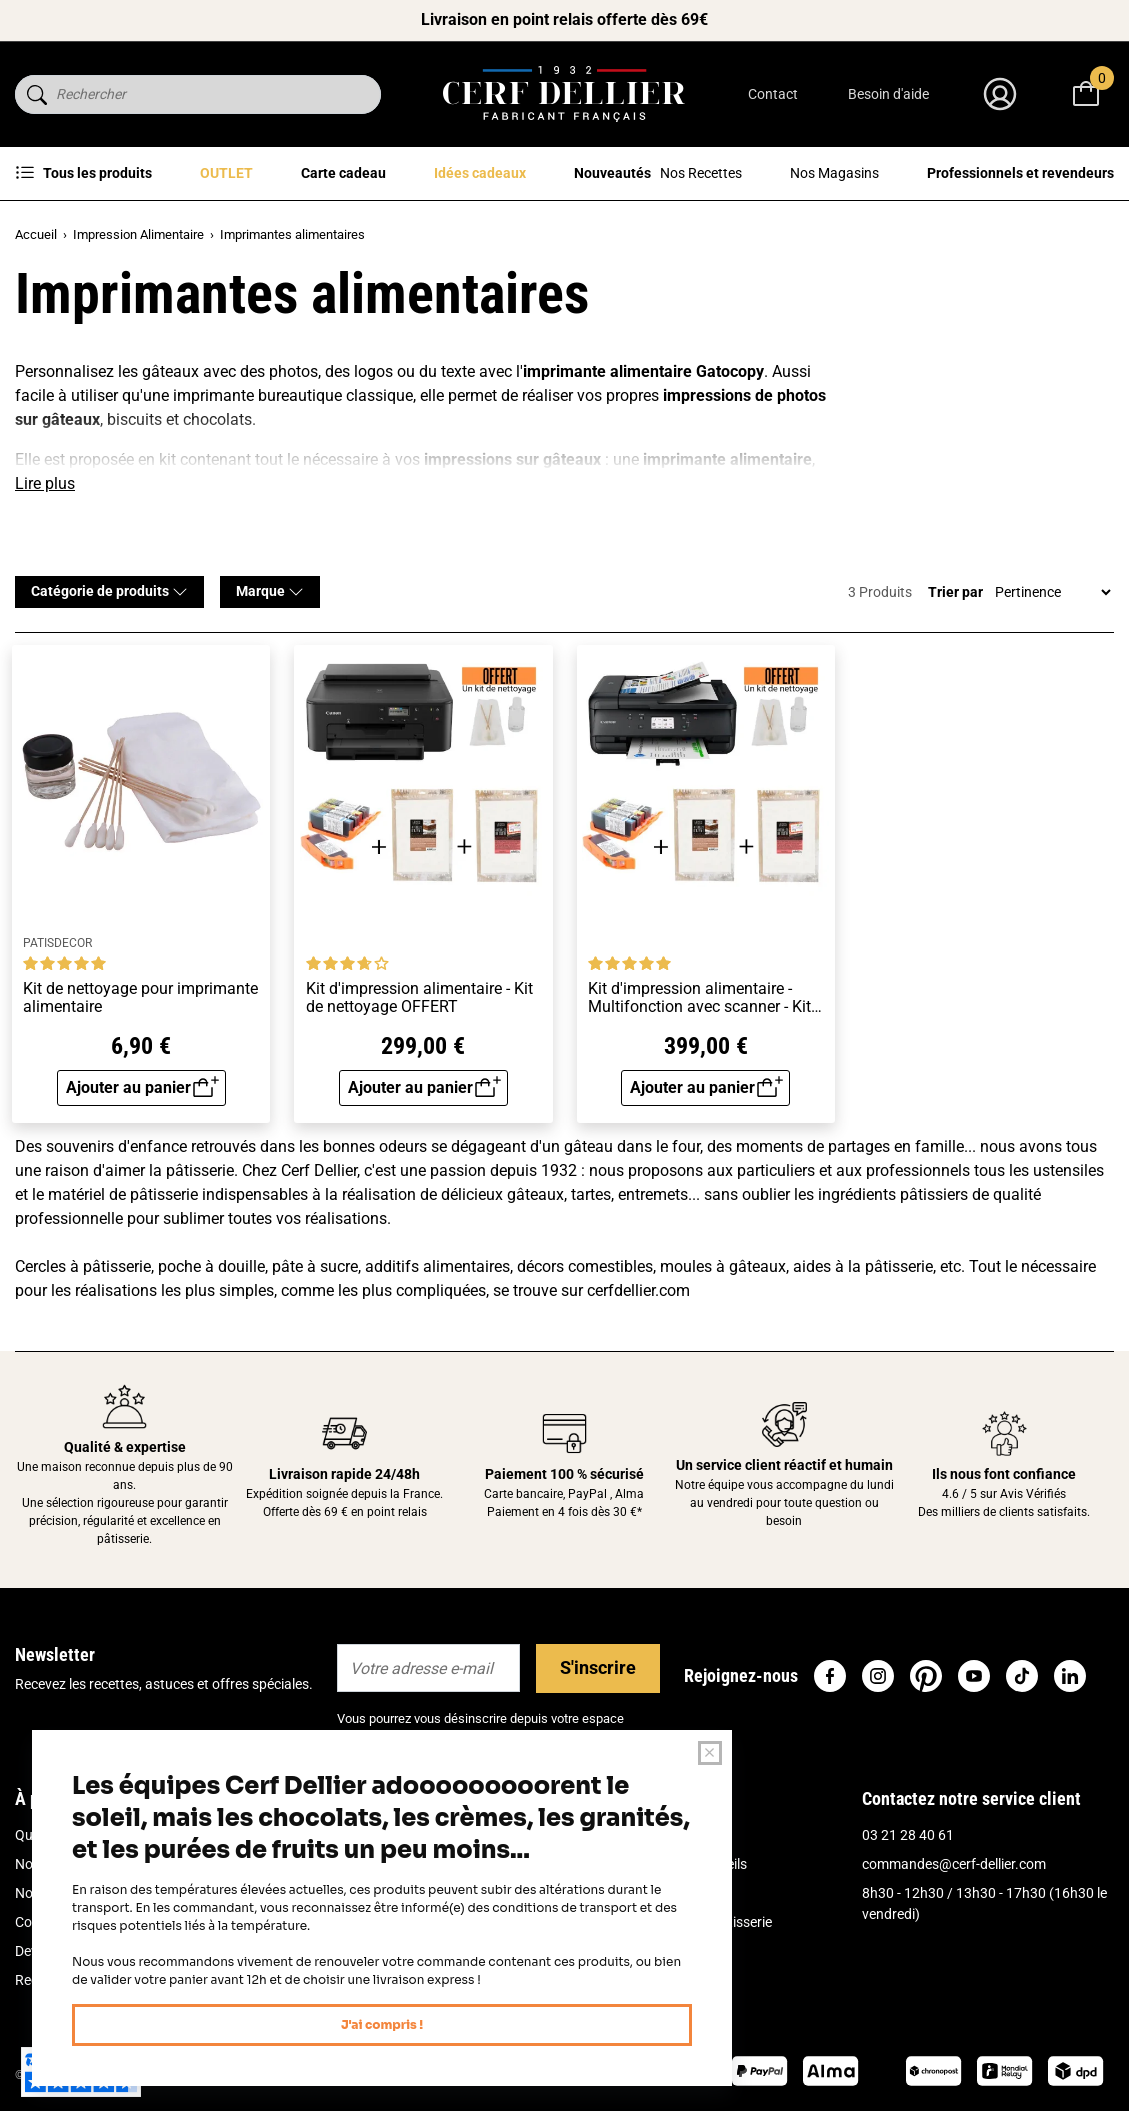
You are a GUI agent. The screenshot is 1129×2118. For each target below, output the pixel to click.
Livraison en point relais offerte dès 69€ (564, 19)
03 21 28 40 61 (908, 1835)
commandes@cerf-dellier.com (954, 1864)
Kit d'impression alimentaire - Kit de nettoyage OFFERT (419, 997)
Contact (773, 94)
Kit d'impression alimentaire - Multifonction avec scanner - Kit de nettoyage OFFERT (699, 997)
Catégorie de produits (109, 591)
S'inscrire (598, 1667)
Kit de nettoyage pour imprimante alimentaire (140, 997)
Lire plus (45, 483)
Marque (270, 591)
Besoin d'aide (888, 94)
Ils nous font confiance (1004, 1474)
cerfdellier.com (638, 1290)
